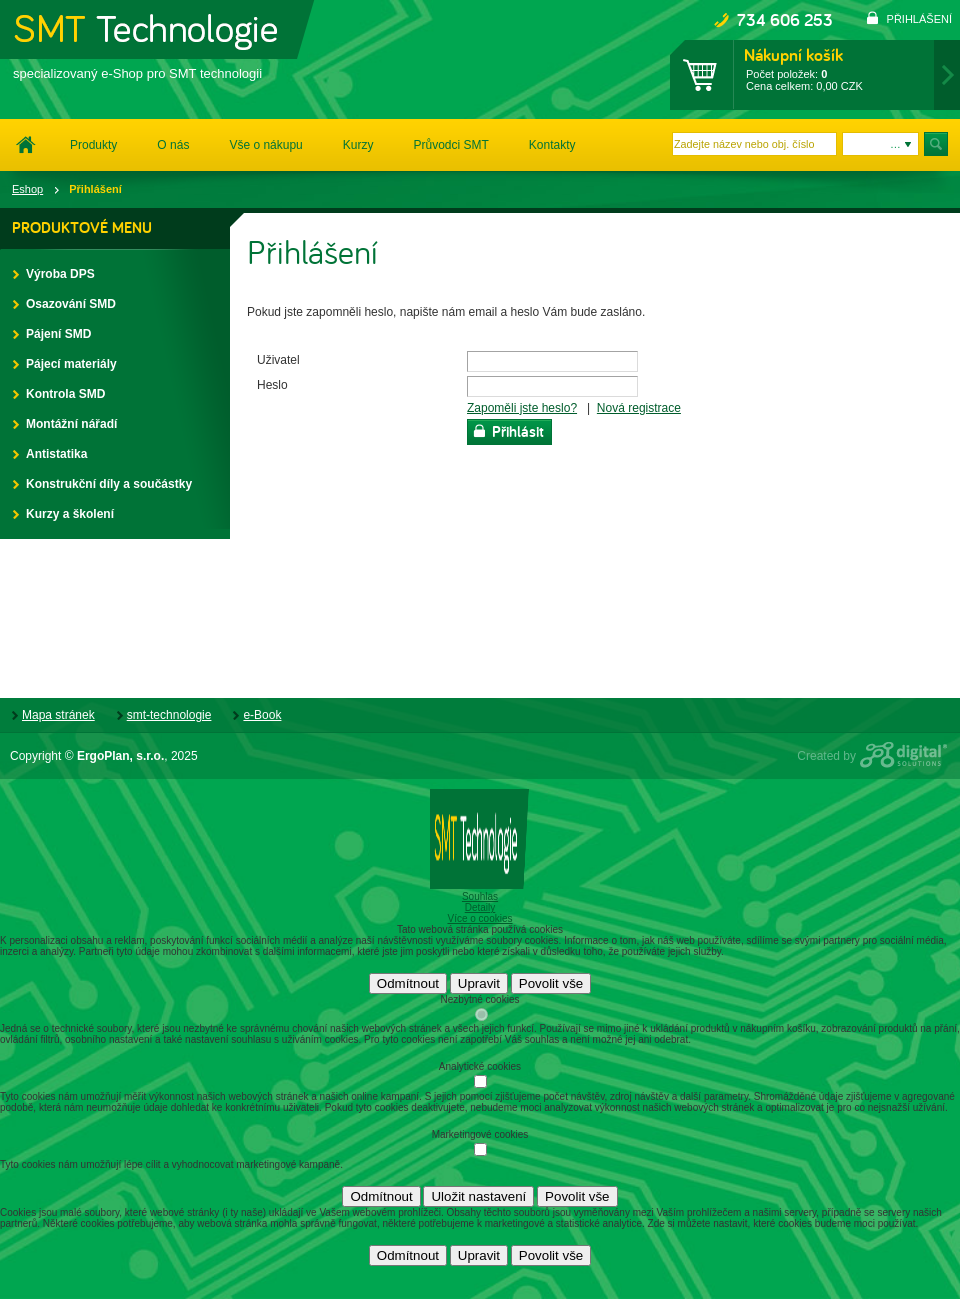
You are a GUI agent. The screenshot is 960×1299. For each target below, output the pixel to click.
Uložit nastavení (478, 1196)
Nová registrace (639, 408)
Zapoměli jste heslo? (522, 408)
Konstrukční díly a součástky (98, 484)
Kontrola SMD (55, 394)
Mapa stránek (58, 715)
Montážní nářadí (61, 424)
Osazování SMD (60, 304)
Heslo (272, 385)
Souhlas (480, 896)
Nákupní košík (793, 55)
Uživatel (278, 360)
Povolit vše (551, 983)
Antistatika (46, 454)
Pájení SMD (48, 334)
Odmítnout (408, 983)
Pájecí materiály (61, 364)
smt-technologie (169, 715)
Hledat (937, 144)
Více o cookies (479, 918)
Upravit (479, 983)
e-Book (262, 715)
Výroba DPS (50, 274)
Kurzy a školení (59, 514)
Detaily (480, 907)
